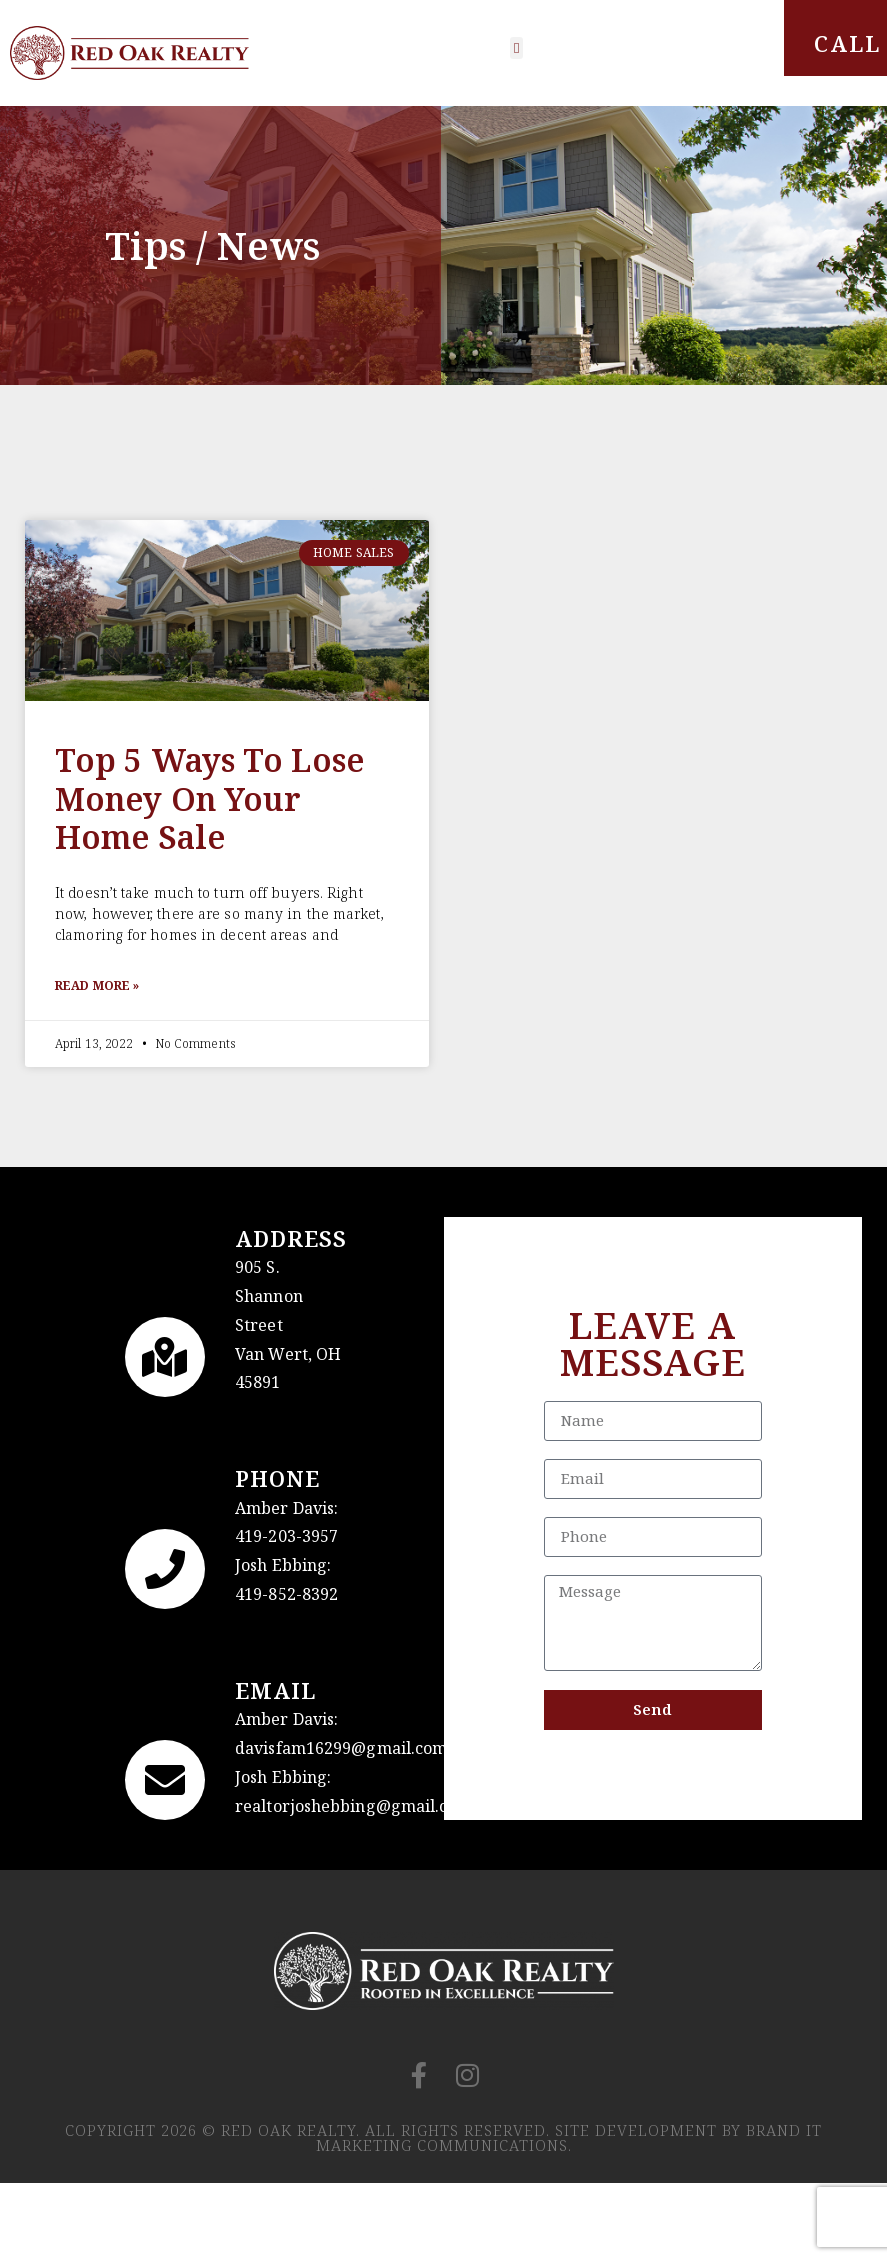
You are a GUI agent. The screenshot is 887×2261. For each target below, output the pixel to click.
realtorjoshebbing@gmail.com (353, 1806)
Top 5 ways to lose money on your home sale (209, 798)
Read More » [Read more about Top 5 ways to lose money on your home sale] (97, 985)
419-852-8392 (286, 1594)
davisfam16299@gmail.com (341, 1748)
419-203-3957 (286, 1536)
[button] (516, 48)
